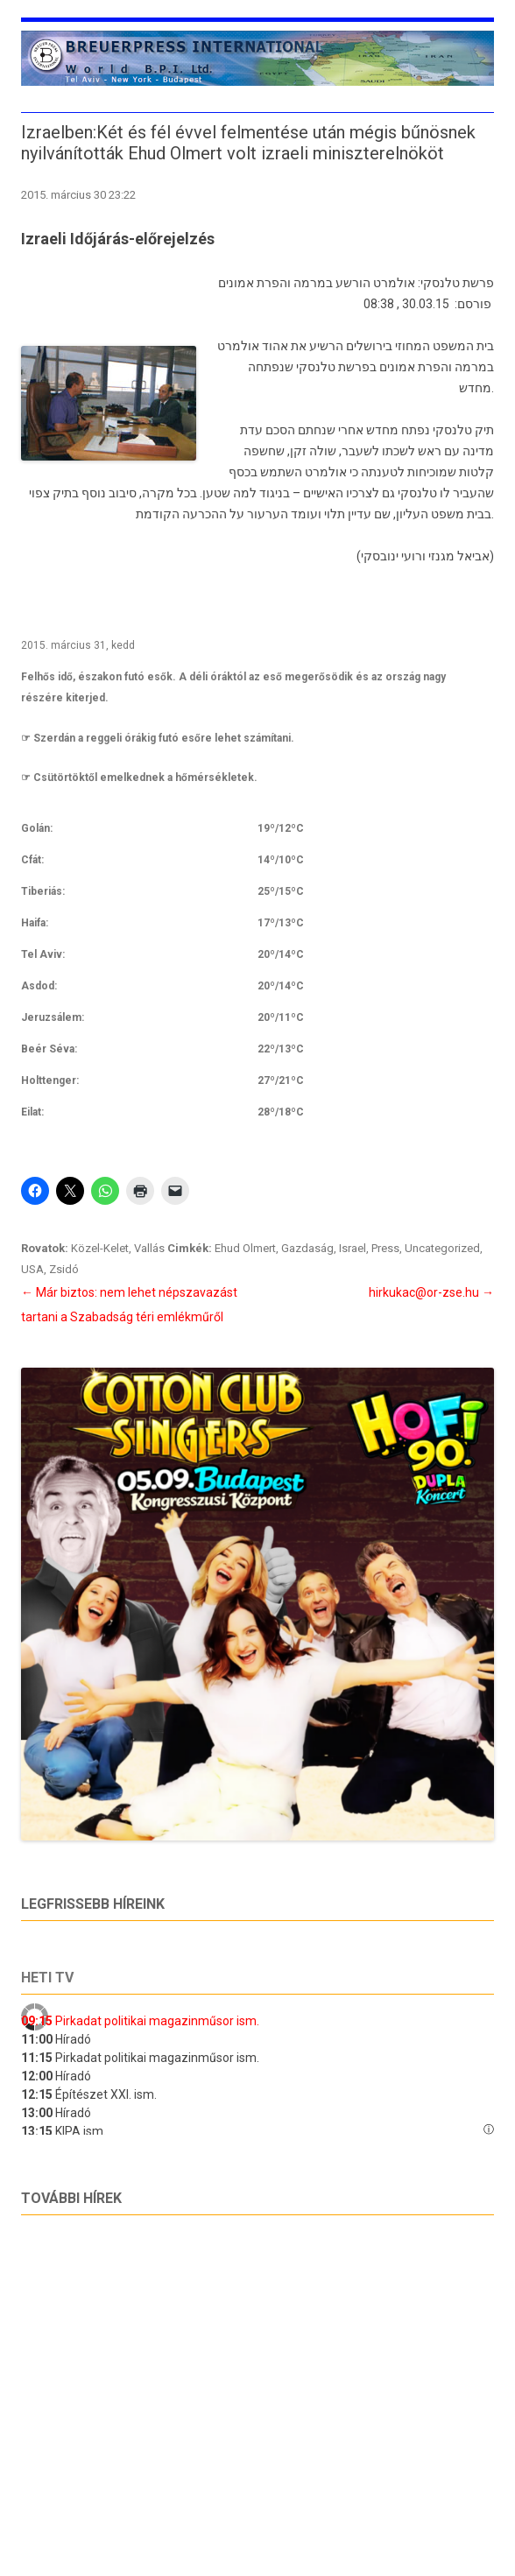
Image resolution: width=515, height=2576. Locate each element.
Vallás (149, 1248)
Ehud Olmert (245, 1248)
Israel (352, 1248)
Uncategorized (442, 1248)
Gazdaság (307, 1248)
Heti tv (47, 1977)
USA (32, 1269)
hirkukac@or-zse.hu (431, 1292)
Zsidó (64, 1269)
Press (385, 1248)
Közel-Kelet (100, 1248)
